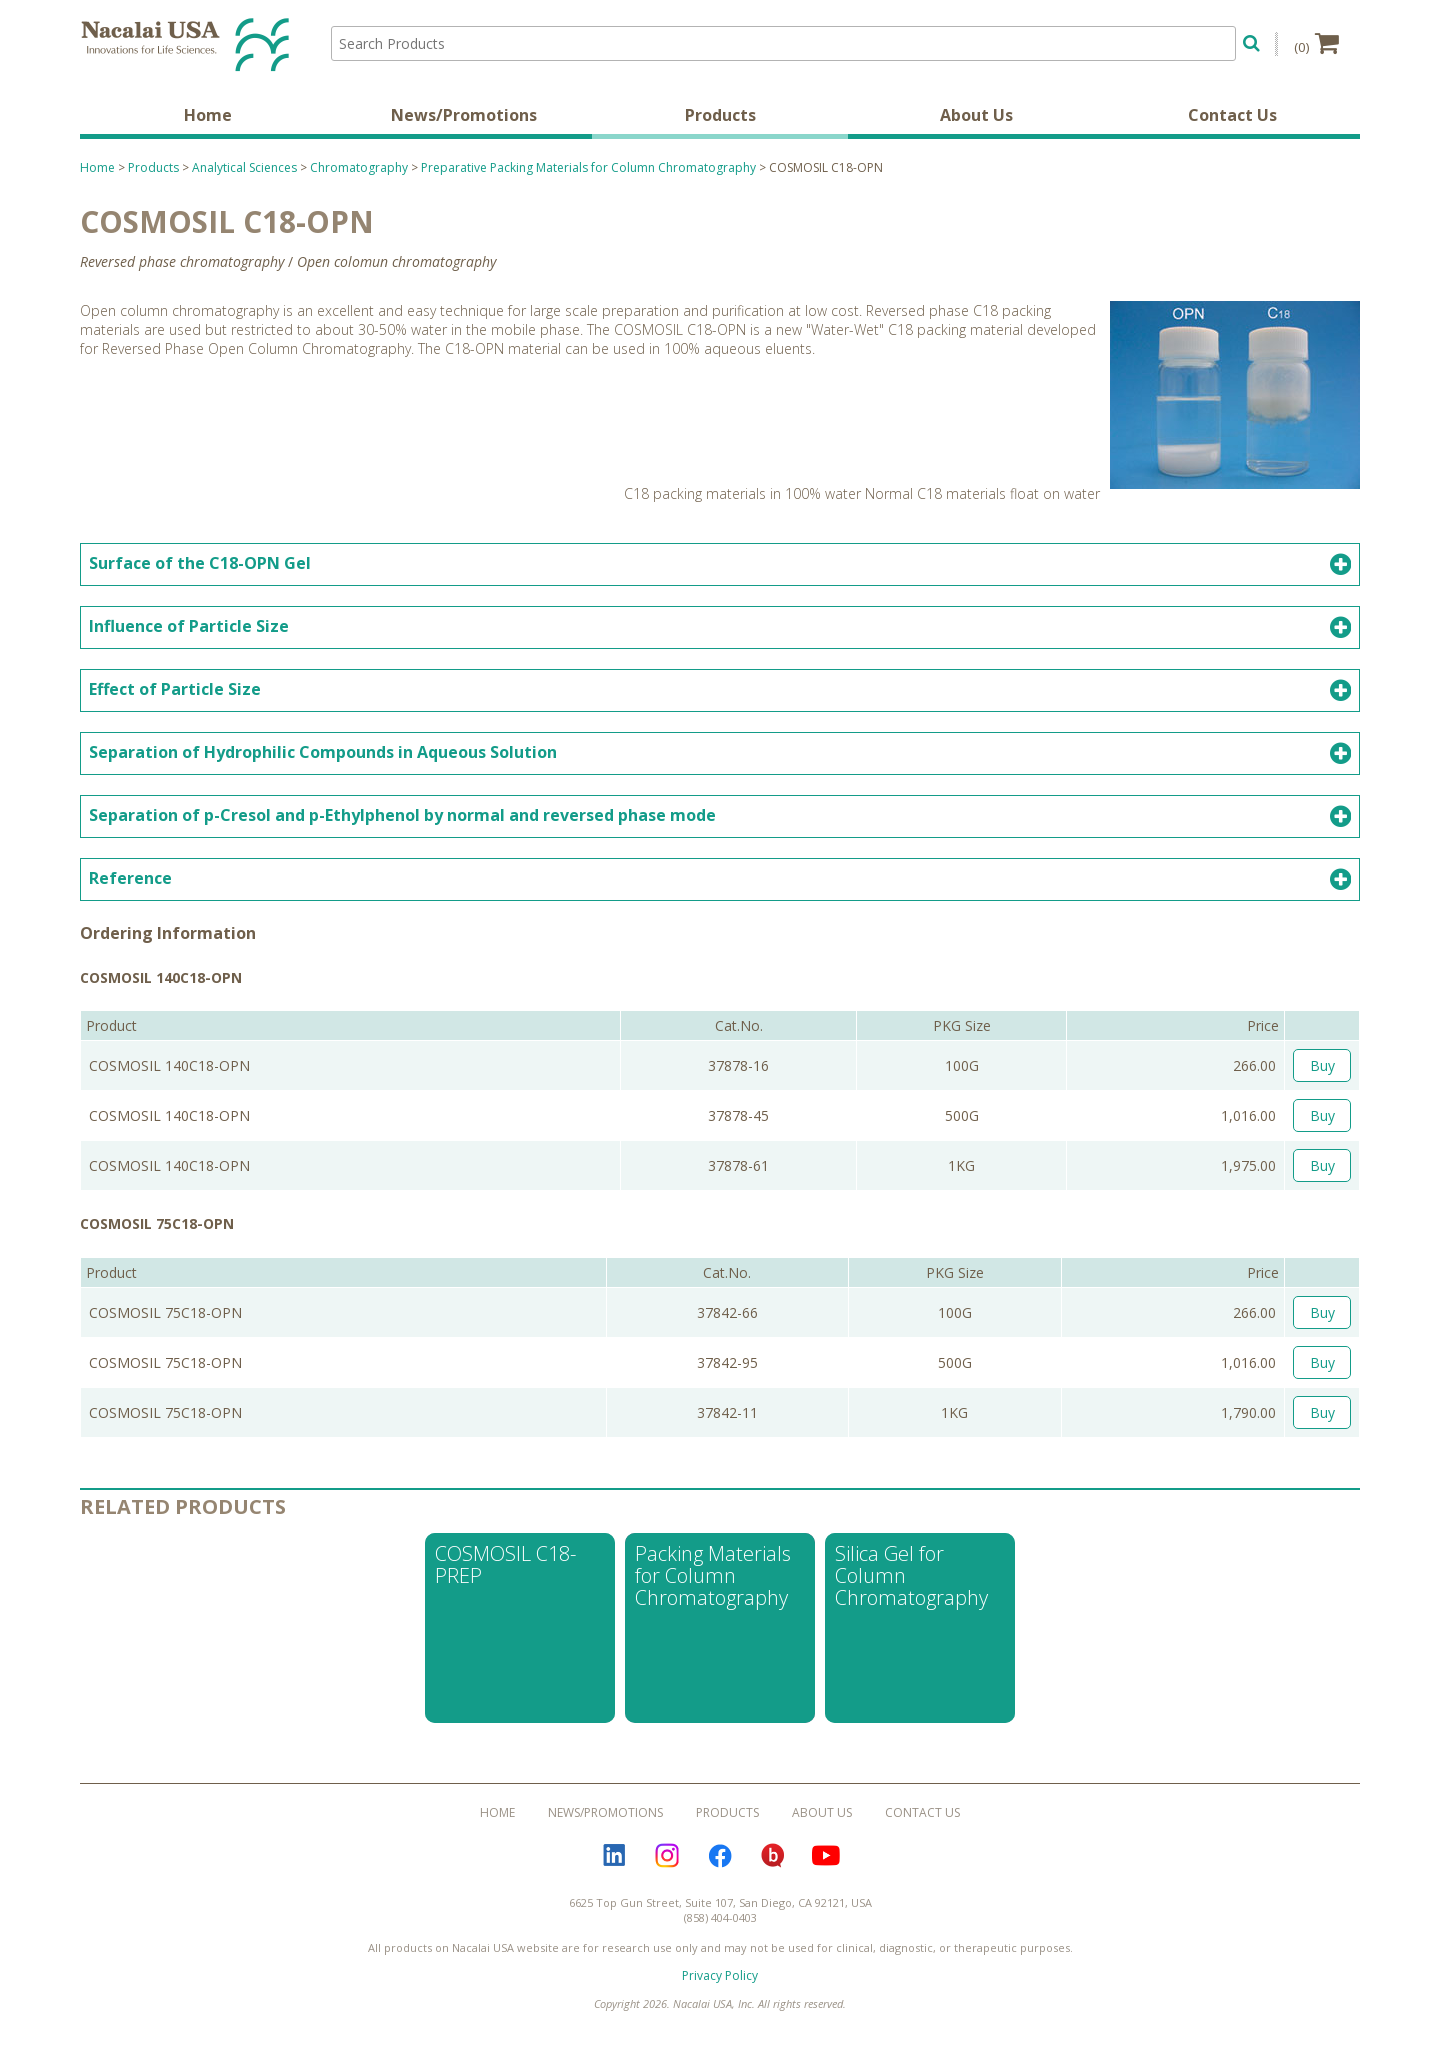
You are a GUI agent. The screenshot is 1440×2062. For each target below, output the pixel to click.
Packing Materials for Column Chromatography (713, 1575)
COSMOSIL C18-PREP (505, 1564)
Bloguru (773, 1856)
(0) (1316, 43)
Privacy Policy (720, 1975)
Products (720, 115)
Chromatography (359, 167)
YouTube (826, 1856)
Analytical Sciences (244, 167)
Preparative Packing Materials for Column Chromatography (588, 167)
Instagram (667, 1856)
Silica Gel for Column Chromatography (911, 1575)
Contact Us (1232, 115)
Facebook (720, 1856)
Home (208, 115)
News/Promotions (464, 115)
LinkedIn (614, 1856)
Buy (1322, 1065)
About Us (976, 115)
